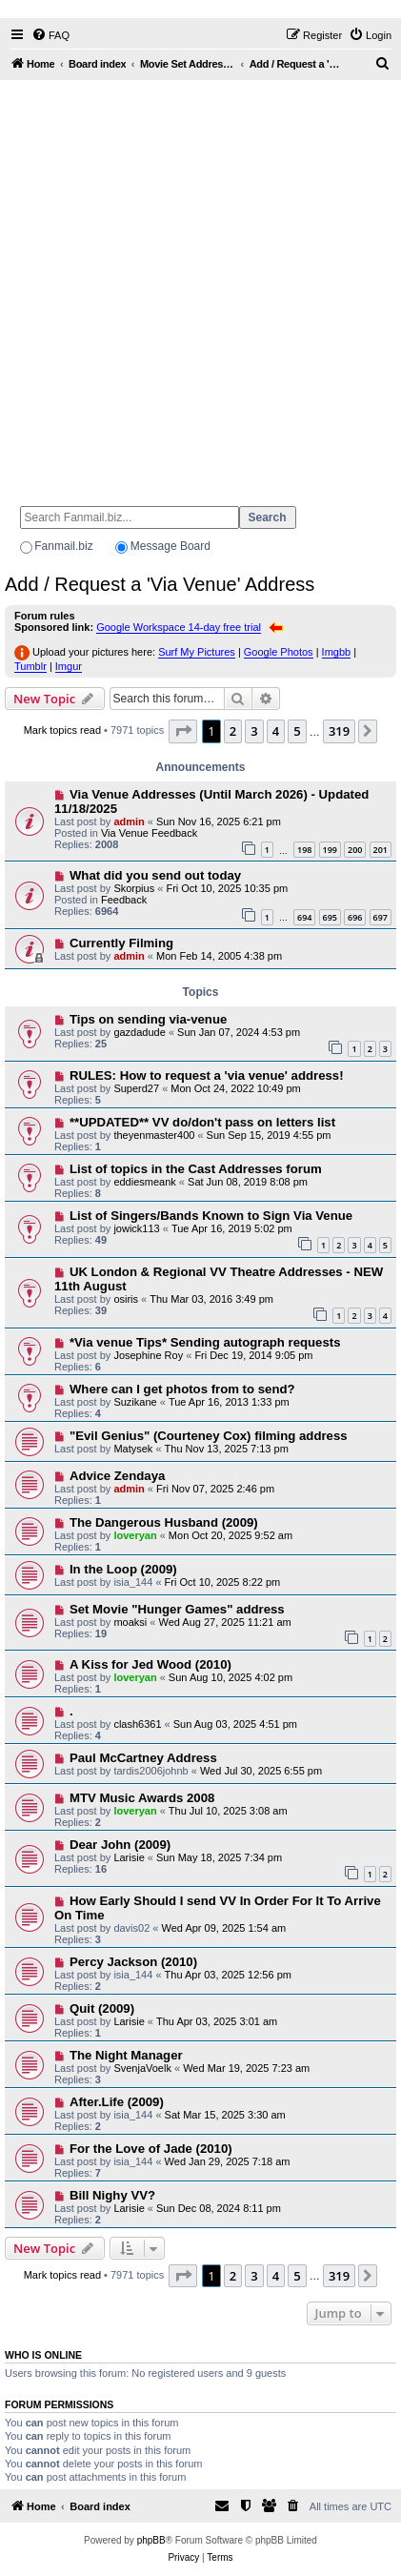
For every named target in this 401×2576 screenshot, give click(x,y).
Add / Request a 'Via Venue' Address (159, 584)
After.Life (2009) (117, 2102)
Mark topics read (62, 730)
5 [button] (296, 731)
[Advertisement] (200, 284)
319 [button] (339, 731)
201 (380, 849)
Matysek (132, 1448)
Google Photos (278, 652)
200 (355, 849)
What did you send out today (155, 875)
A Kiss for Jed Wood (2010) (150, 1664)
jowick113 (136, 1228)
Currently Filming (121, 943)
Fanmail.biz (63, 546)
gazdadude (139, 1032)
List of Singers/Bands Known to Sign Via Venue (211, 1215)
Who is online (43, 2355)
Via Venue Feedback (149, 833)
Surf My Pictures (196, 652)
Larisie (128, 1857)
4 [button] (275, 731)
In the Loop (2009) (123, 1569)
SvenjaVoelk (142, 2068)
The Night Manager (126, 2055)
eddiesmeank (144, 1181)
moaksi (130, 1622)
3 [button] (254, 731)
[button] (183, 731)
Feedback (124, 899)
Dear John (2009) (120, 1844)
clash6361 (137, 1724)
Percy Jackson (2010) (133, 1962)
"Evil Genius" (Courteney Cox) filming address (209, 1436)
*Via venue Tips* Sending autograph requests (205, 1342)
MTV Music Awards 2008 (142, 1798)
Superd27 (136, 1088)
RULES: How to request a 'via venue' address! (207, 1075)
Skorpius (133, 888)
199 (330, 849)
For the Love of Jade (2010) (151, 2148)
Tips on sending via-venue (148, 1019)
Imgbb (336, 652)
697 (380, 917)
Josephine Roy (148, 1355)
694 (304, 917)
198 (304, 849)
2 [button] (233, 731)
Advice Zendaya (117, 1476)
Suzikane (134, 1402)
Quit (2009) (102, 2008)
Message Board (170, 546)
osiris (125, 1299)
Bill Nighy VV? (112, 2195)
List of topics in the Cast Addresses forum (196, 1169)
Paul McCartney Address (143, 1758)
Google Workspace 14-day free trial (178, 627)
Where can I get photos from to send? (182, 1389)
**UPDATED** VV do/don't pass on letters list (202, 1122)
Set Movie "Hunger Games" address (177, 1609)
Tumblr (30, 666)
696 (355, 917)
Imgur (68, 666)
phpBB (151, 2540)
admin (128, 821)
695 (330, 917)
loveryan (134, 1535)
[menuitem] (50, 35)
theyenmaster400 (153, 1135)
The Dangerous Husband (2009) (164, 1522)
